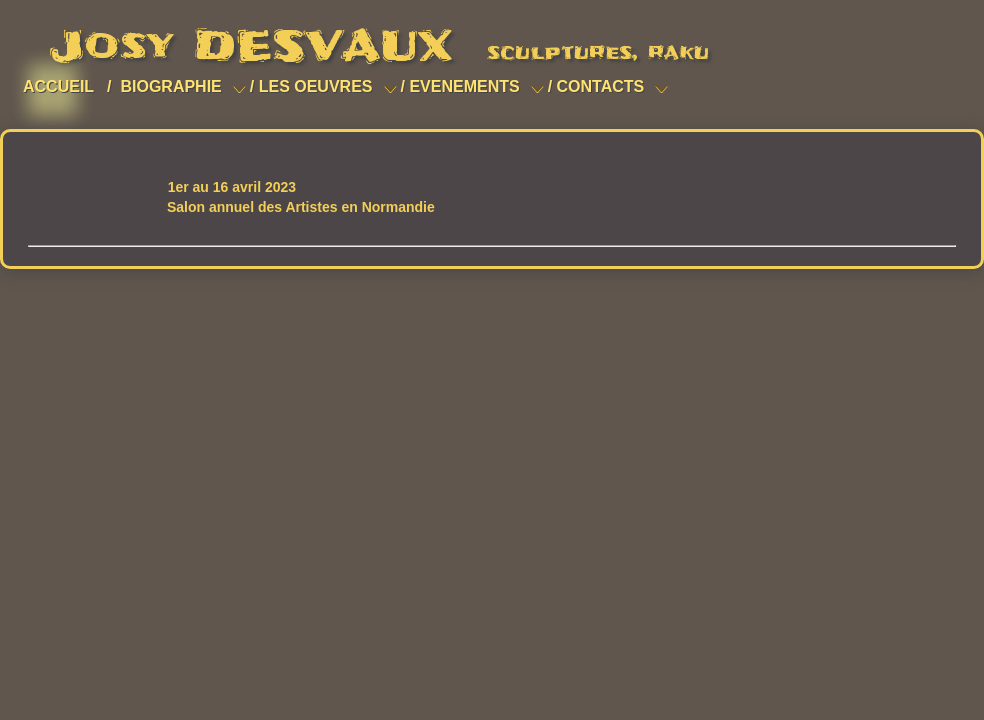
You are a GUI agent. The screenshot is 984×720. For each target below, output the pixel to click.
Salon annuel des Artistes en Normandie (301, 207)
